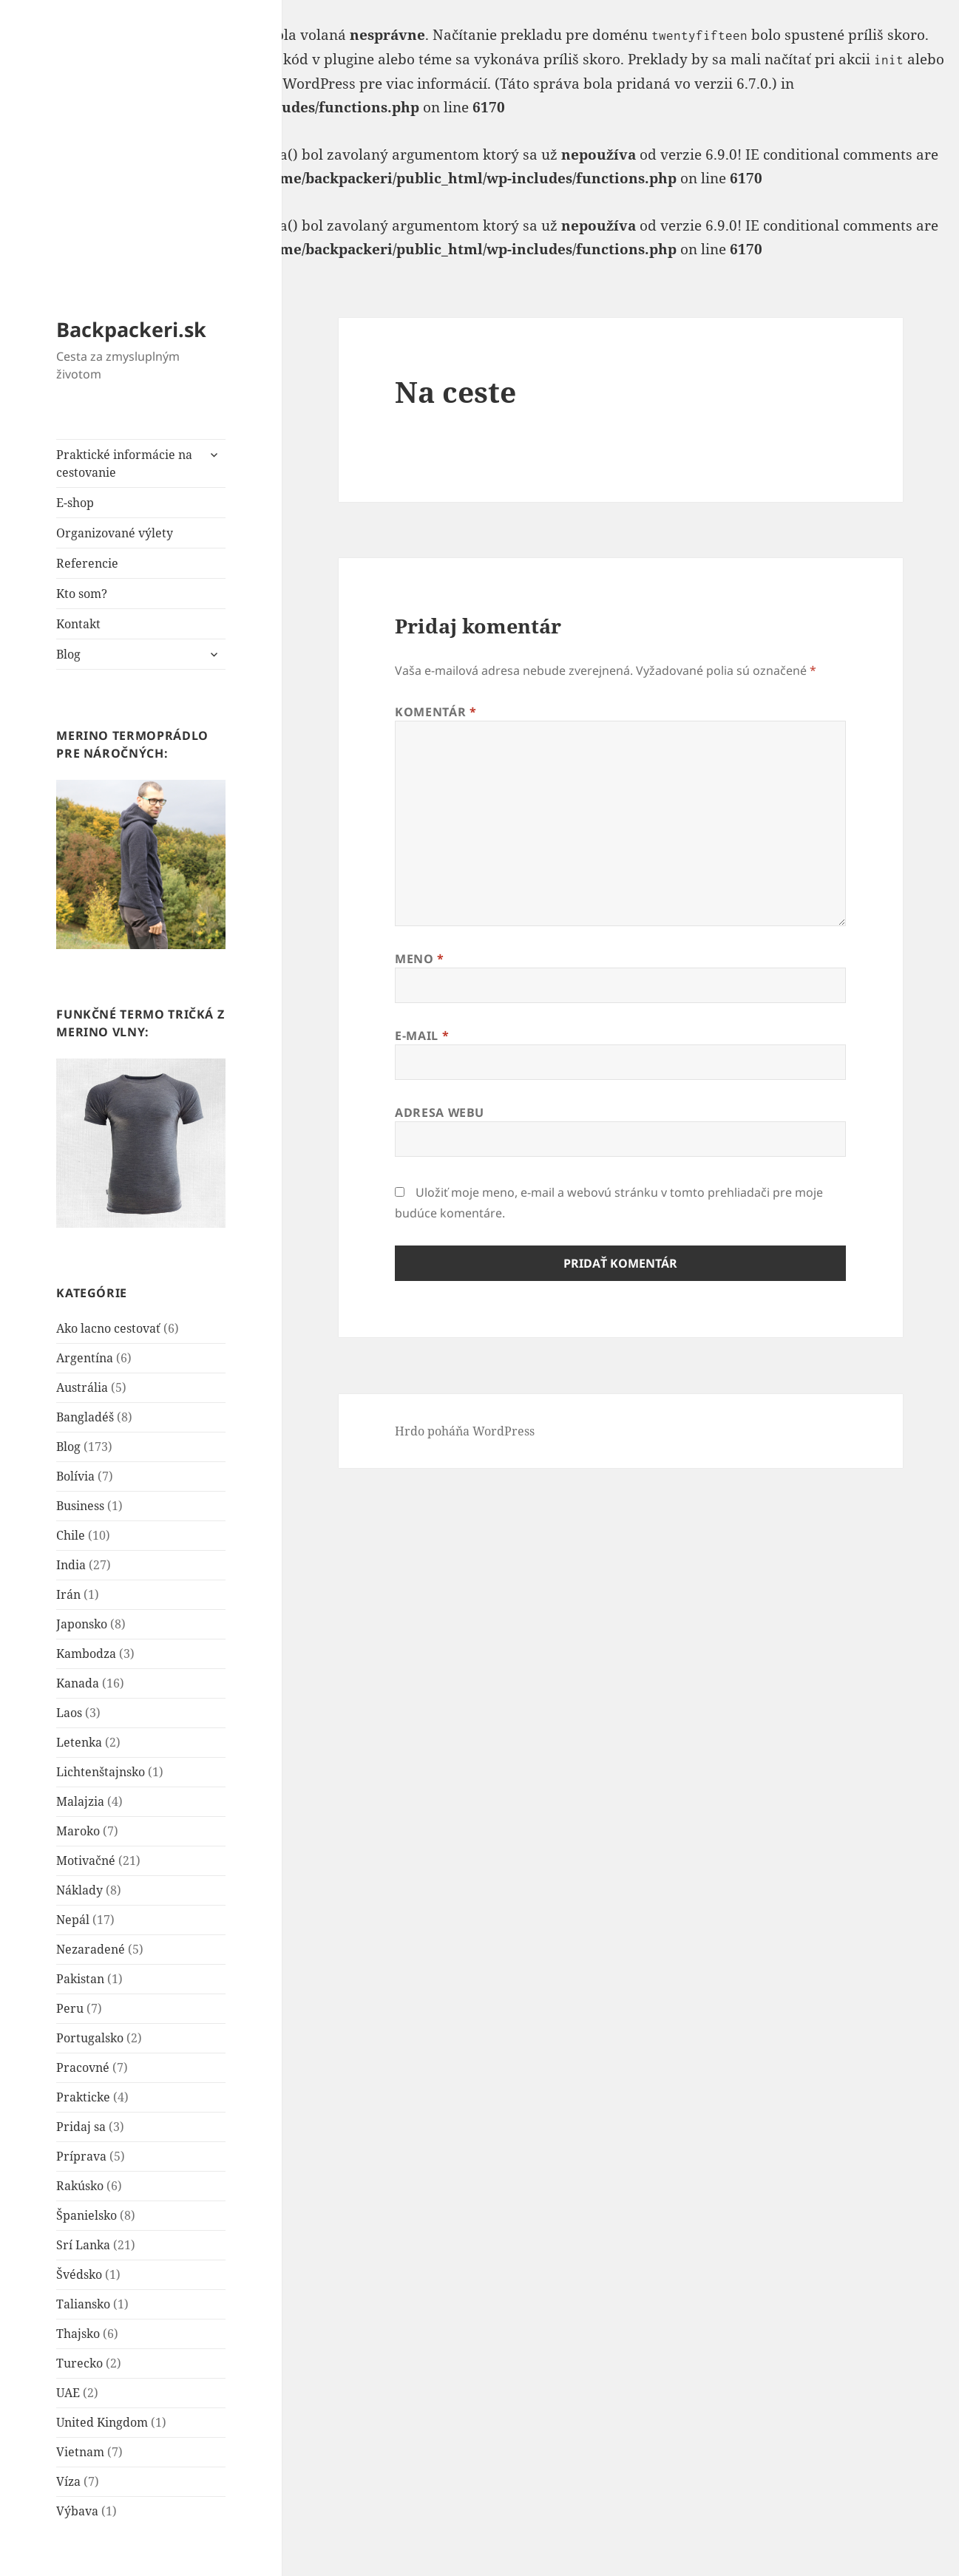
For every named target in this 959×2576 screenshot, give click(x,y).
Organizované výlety (114, 533)
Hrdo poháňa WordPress (465, 1431)
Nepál (72, 1919)
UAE (68, 2393)
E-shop (75, 503)
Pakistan (80, 1979)
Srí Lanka (83, 2245)
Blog (68, 654)
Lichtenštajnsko (100, 1772)
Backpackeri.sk (131, 329)
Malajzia (80, 1801)
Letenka (79, 1742)
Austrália (82, 1387)
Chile (70, 1535)
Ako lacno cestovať (108, 1328)
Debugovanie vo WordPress (263, 83)
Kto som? (81, 593)
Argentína (84, 1358)
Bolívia (75, 1476)
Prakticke (83, 2097)
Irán (68, 1594)
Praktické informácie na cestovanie (124, 463)
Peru (70, 2008)
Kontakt (78, 624)
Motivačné (85, 1860)
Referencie (87, 563)
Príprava (81, 2156)
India (71, 1565)
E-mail (422, 1035)
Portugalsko (89, 2038)
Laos (69, 1713)
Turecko (79, 2363)
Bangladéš (85, 1417)
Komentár (435, 712)
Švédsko (79, 2274)
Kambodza (86, 1653)
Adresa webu (439, 1112)
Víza (68, 2481)
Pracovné (82, 2067)
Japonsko (81, 1624)
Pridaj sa (81, 2126)
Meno (419, 959)
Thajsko (78, 2333)
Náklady (79, 1890)
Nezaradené (90, 1949)
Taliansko (83, 2304)
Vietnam (80, 2452)
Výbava (77, 2511)
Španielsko (86, 2215)
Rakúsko (80, 2186)
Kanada (77, 1683)
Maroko (78, 1831)
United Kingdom (102, 2422)
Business (80, 1506)
